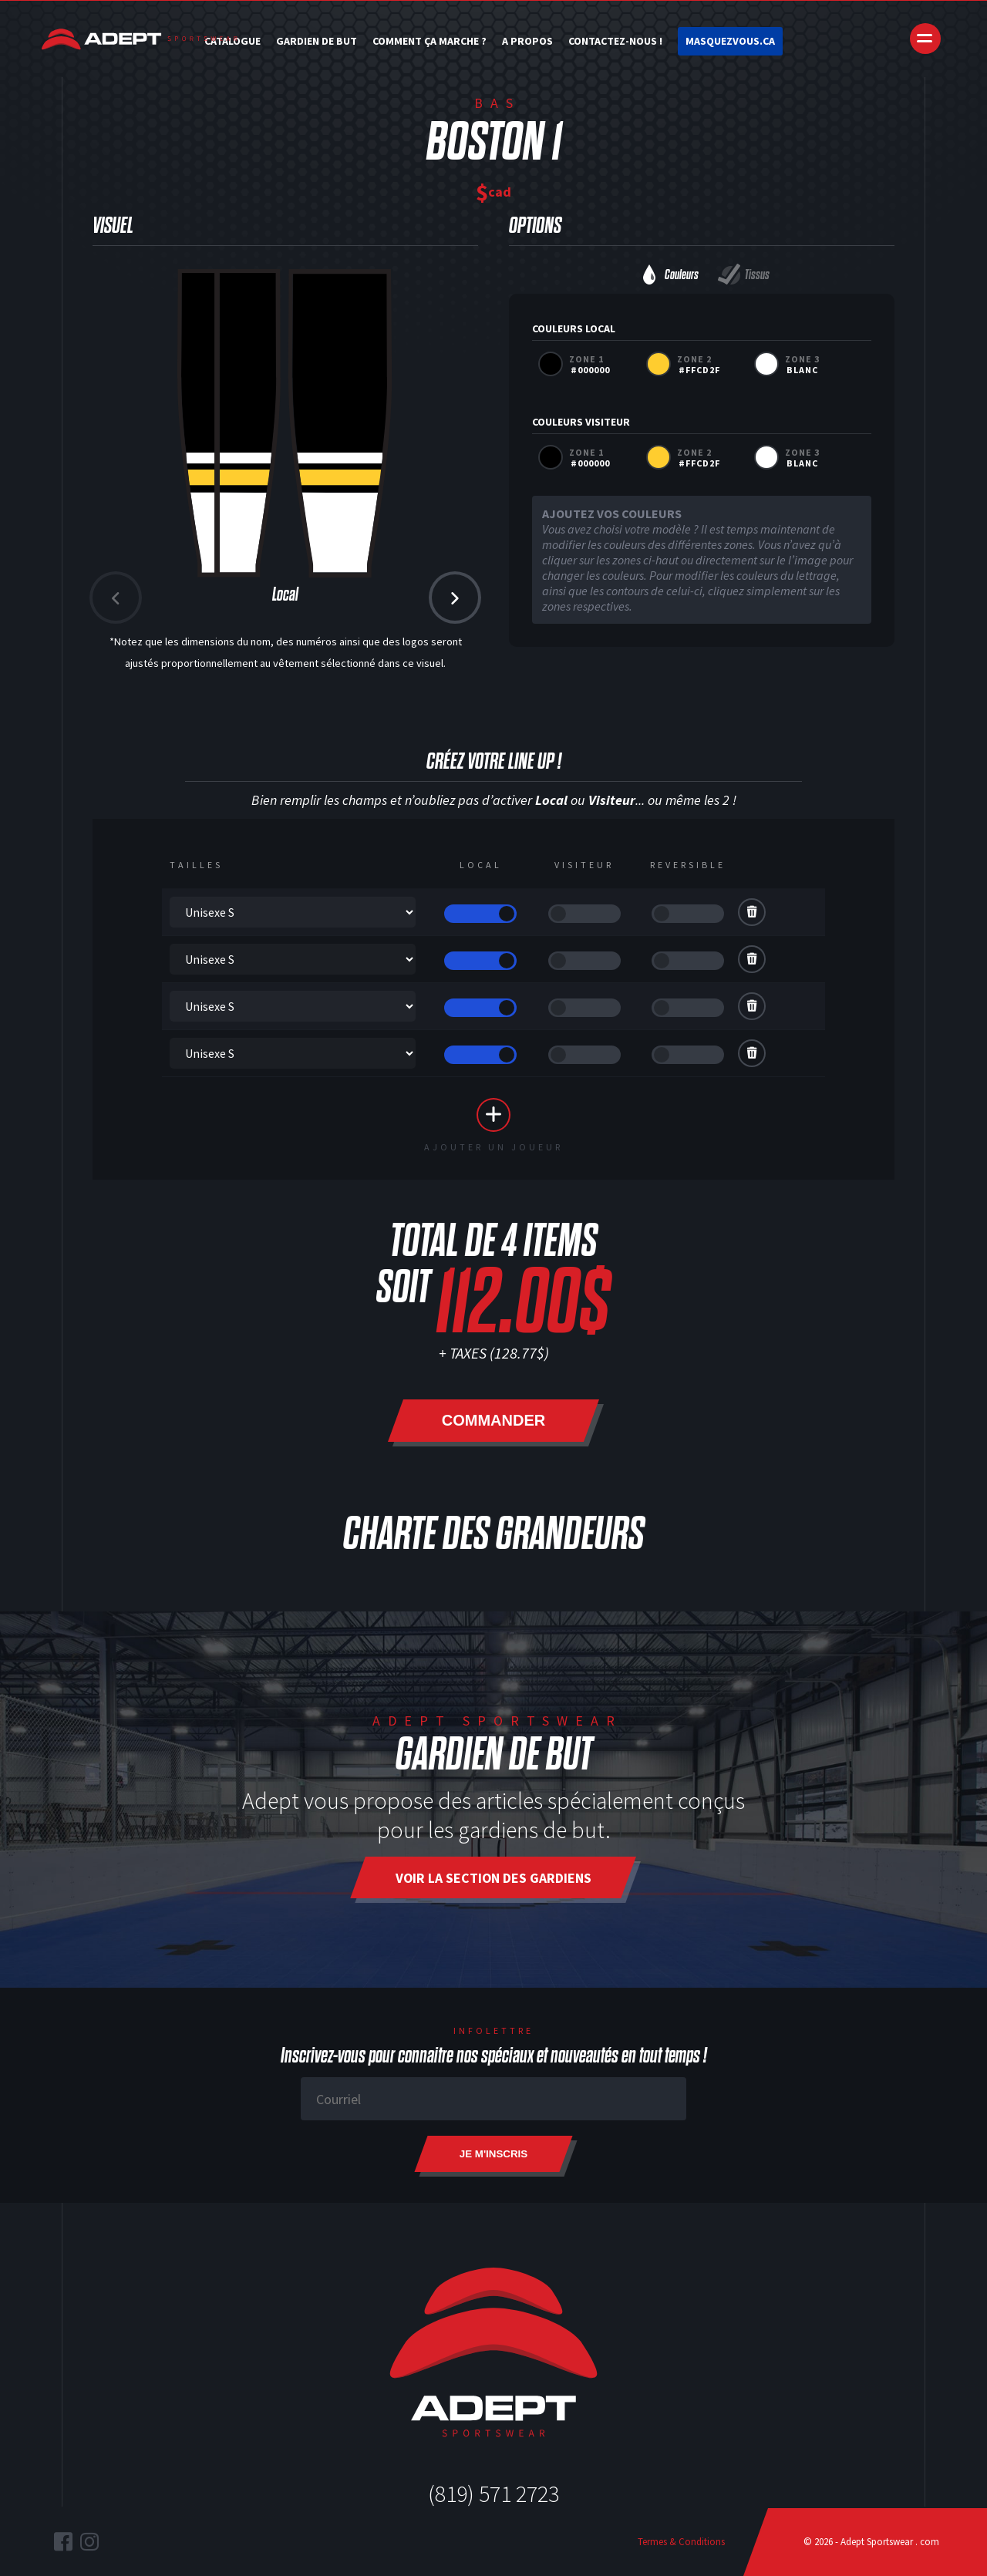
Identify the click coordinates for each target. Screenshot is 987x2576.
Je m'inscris (493, 2154)
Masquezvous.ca (730, 41)
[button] (455, 597)
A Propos (527, 41)
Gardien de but (316, 41)
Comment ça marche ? (429, 41)
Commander (493, 1420)
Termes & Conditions (681, 2541)
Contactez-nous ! (615, 41)
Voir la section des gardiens (493, 1878)
